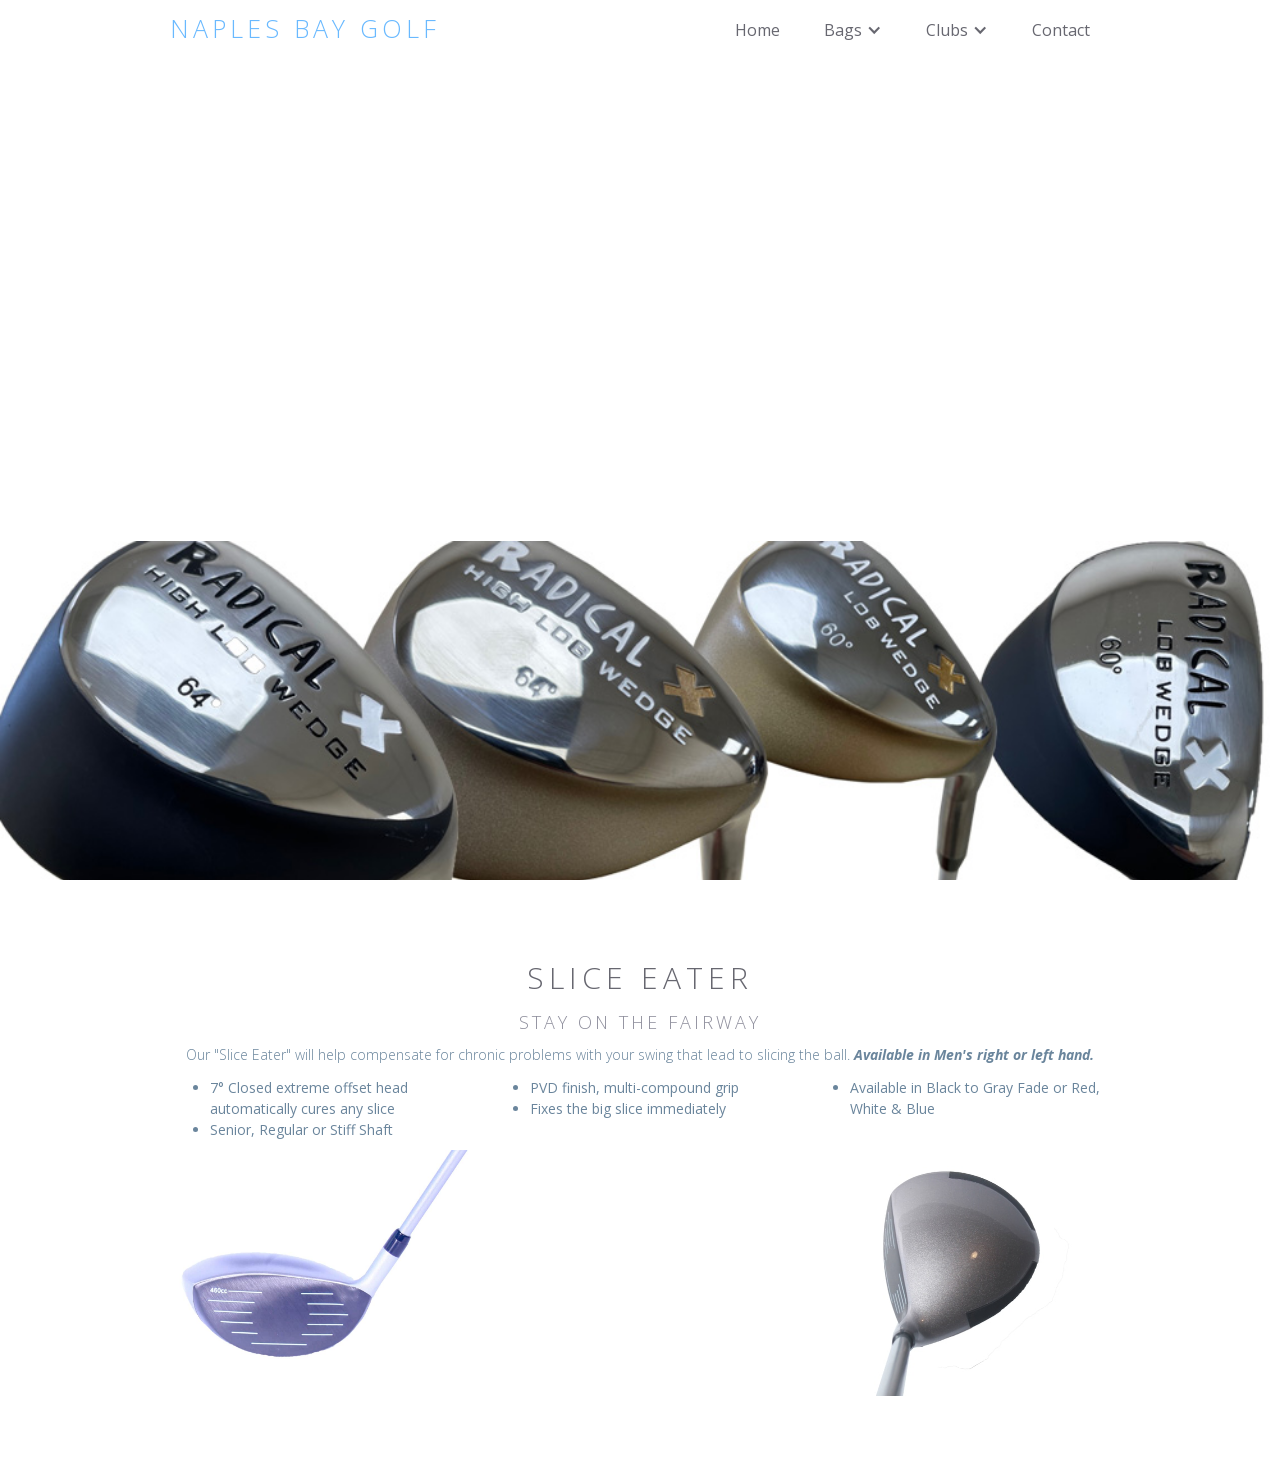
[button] (853, 30)
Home (757, 30)
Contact (1061, 30)
